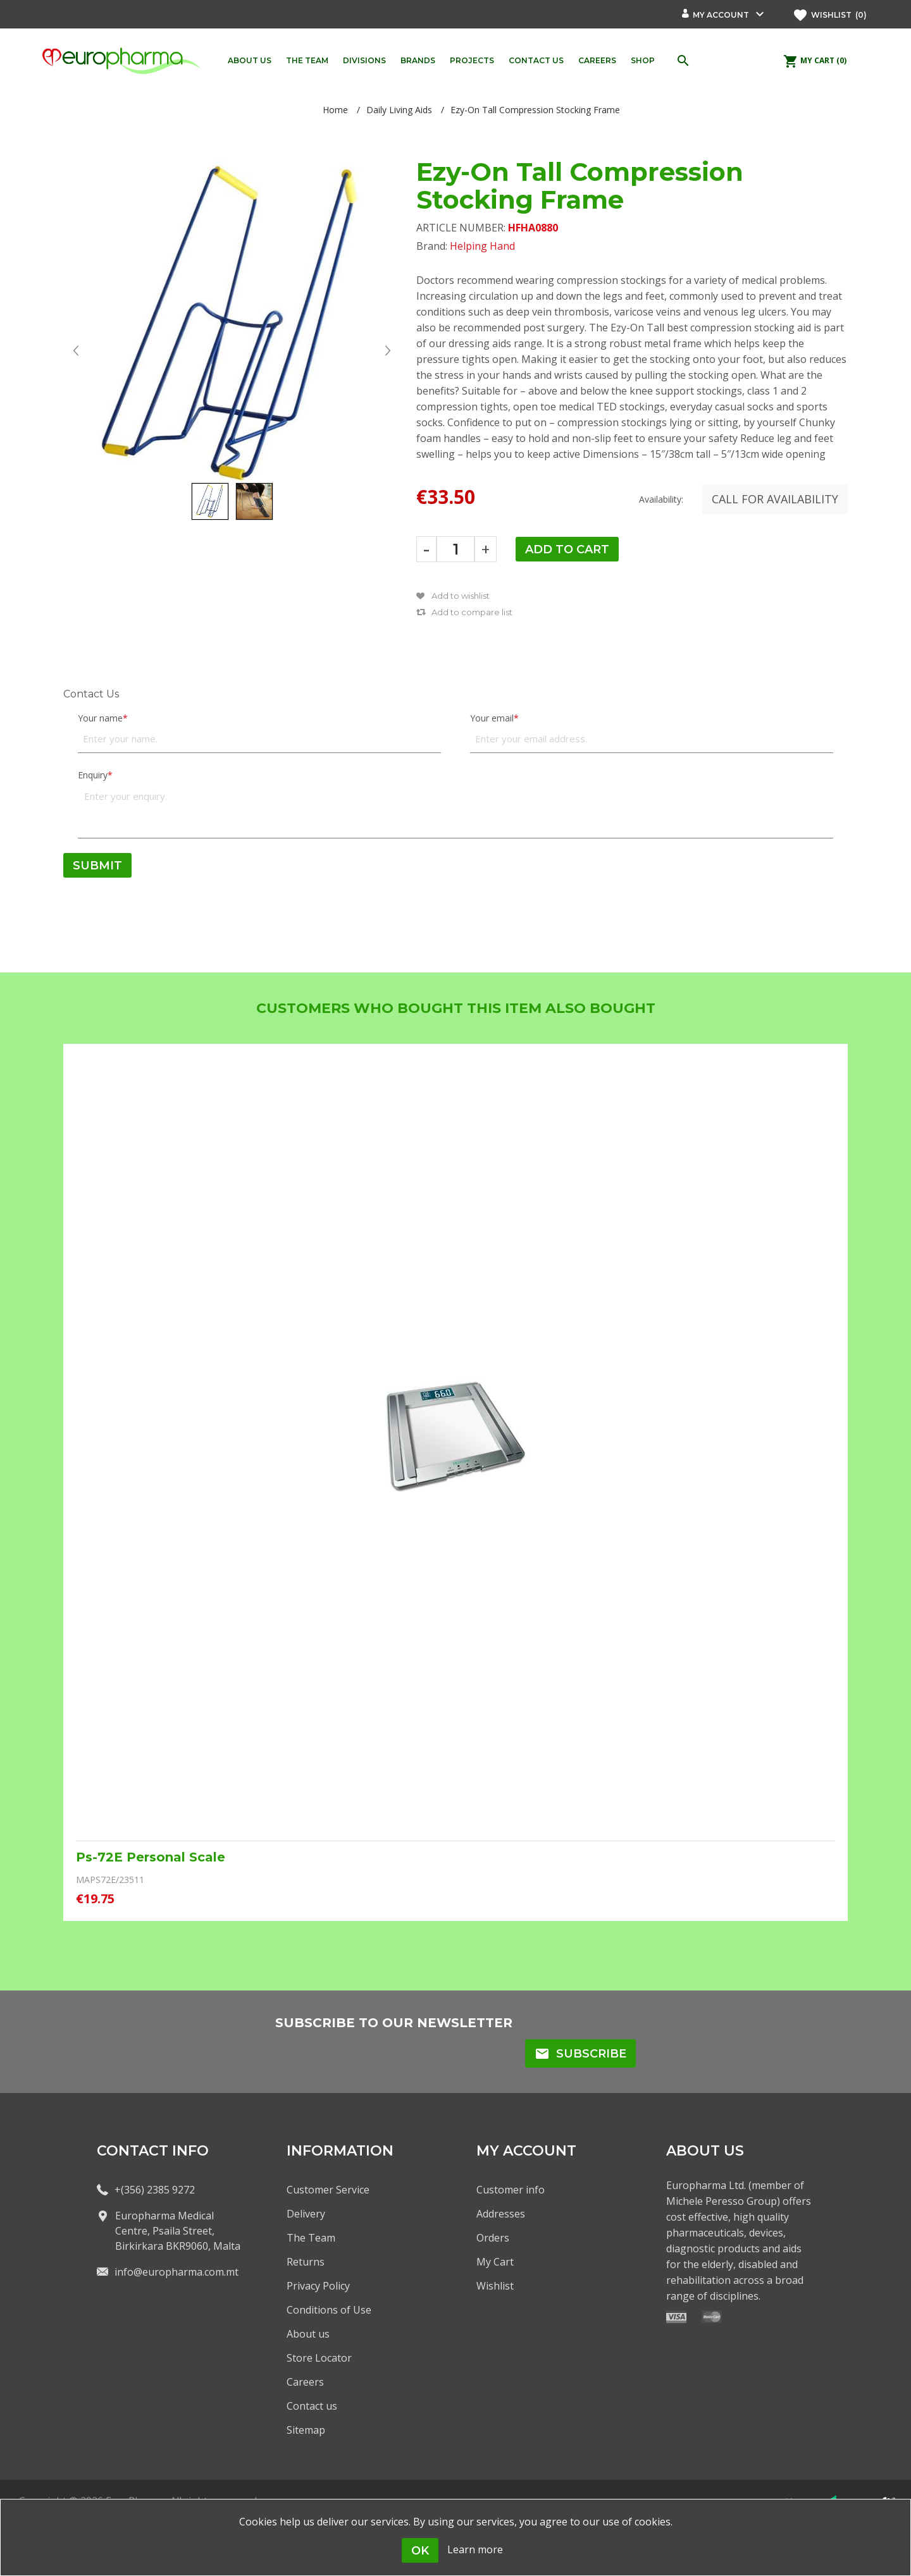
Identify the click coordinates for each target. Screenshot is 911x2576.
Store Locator (319, 2358)
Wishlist (495, 2286)
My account (721, 15)
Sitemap (306, 2430)
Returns (306, 2262)
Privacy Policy (318, 2286)
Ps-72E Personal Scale (150, 1857)
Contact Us (91, 694)
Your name (100, 718)
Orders (492, 2238)
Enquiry (93, 775)
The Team (311, 2238)
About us (308, 2334)
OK (420, 2551)
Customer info (510, 2190)
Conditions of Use (329, 2310)
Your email (492, 718)
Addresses (500, 2214)
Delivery (306, 2214)
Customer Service (328, 2190)
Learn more (475, 2549)
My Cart (495, 2262)
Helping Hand (482, 246)
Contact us (312, 2406)
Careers (305, 2382)
